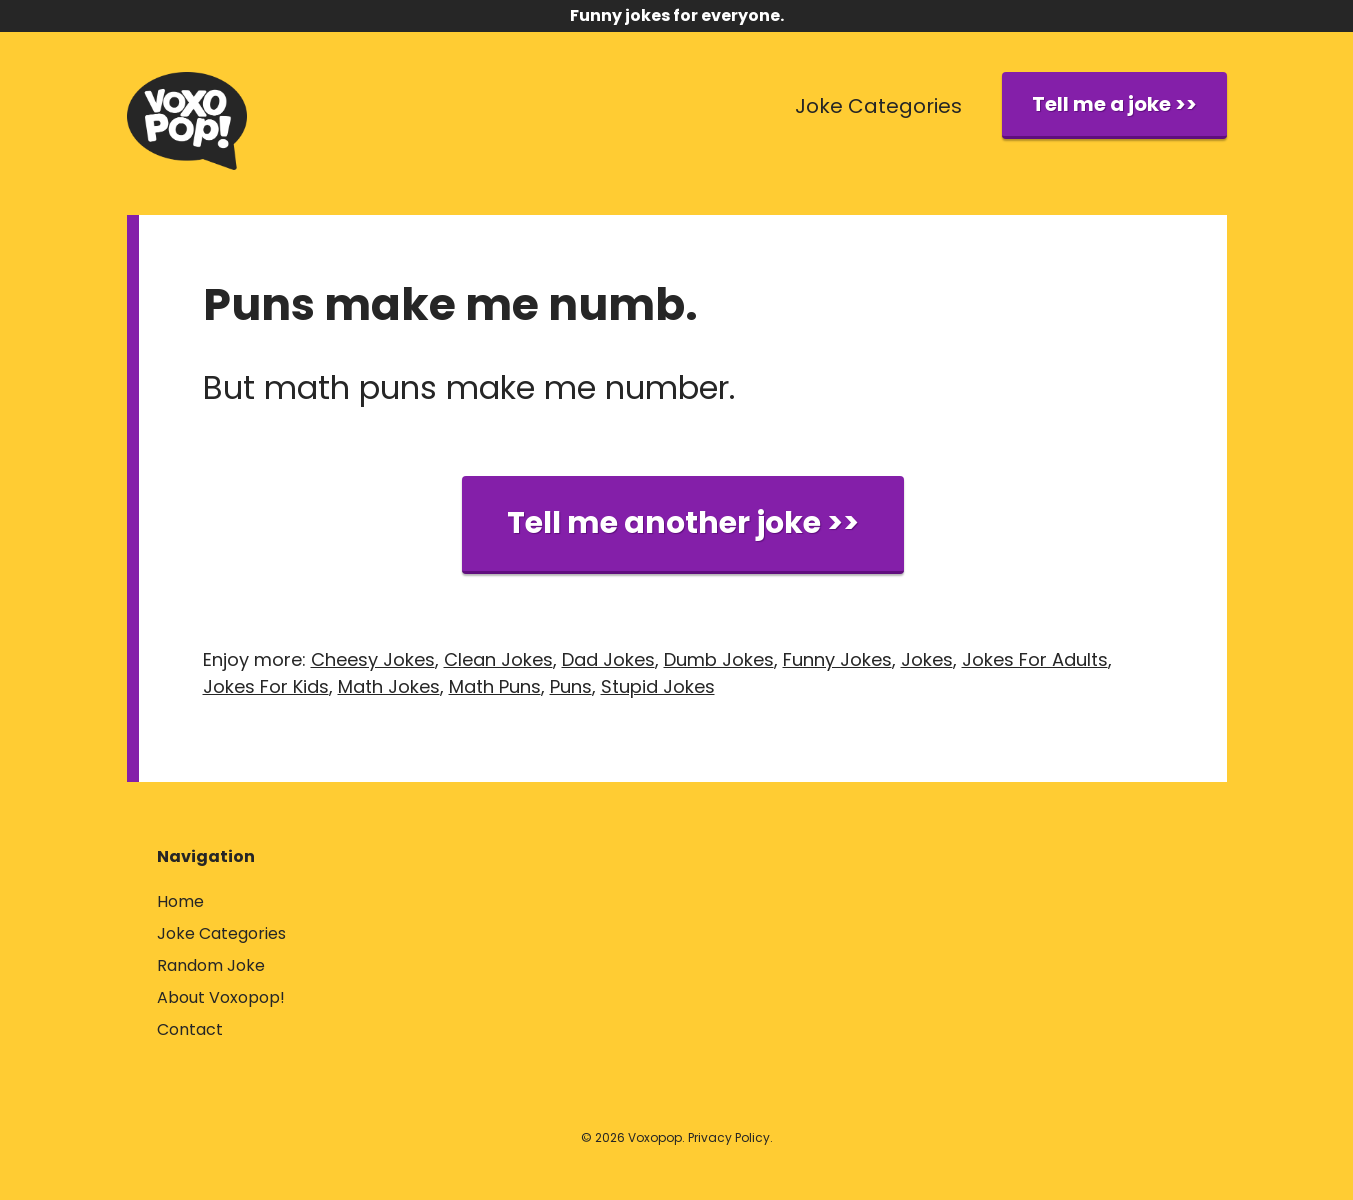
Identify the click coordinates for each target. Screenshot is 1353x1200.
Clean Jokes (498, 659)
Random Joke (211, 965)
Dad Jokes (608, 659)
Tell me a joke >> (1114, 104)
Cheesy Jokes (373, 659)
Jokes (927, 659)
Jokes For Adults (1035, 659)
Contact (190, 1029)
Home (180, 901)
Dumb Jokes (719, 659)
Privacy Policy (729, 1137)
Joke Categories (878, 106)
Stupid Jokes (658, 686)
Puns (571, 686)
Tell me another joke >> (683, 523)
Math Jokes (389, 686)
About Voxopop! (221, 997)
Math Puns (495, 686)
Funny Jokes (837, 659)
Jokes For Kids (266, 686)
